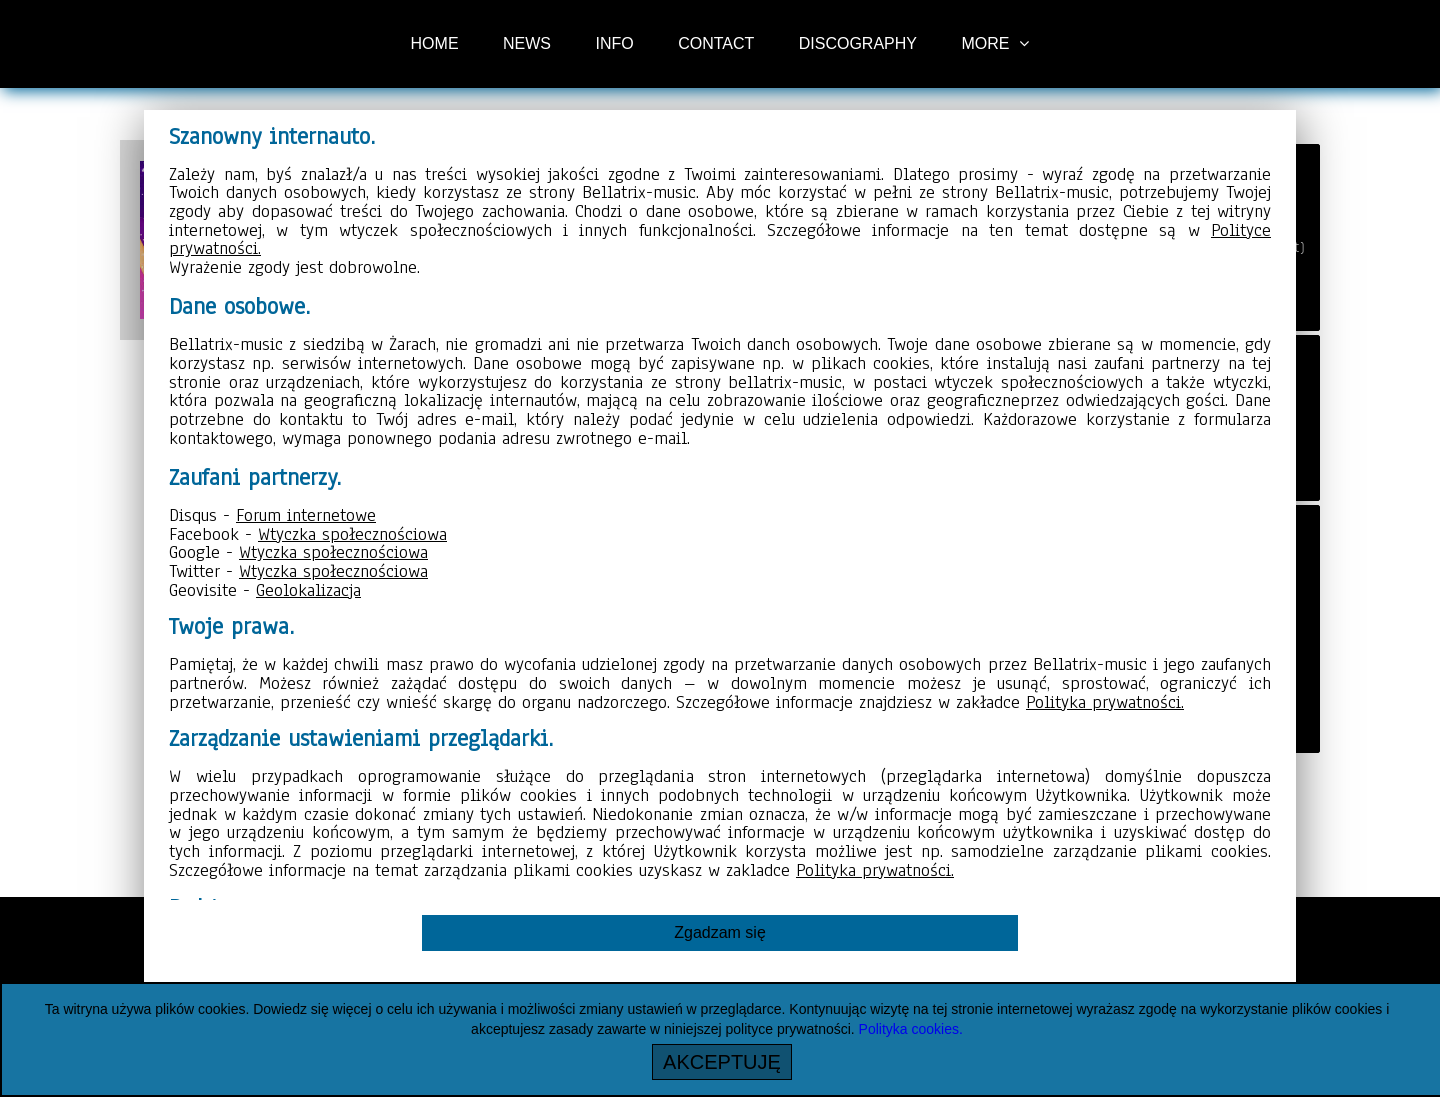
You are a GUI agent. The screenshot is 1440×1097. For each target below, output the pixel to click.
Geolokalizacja (308, 590)
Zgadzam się (720, 932)
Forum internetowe (306, 515)
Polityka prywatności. (1105, 702)
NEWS (527, 43)
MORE (985, 43)
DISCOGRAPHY (858, 43)
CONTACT (716, 43)
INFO (614, 43)
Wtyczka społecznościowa (352, 534)
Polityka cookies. (911, 1029)
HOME (435, 43)
